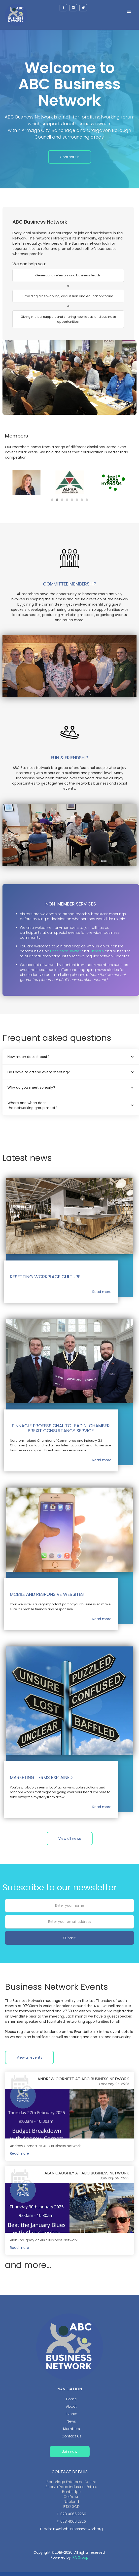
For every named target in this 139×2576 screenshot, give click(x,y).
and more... (28, 2265)
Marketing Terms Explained (41, 1777)
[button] (129, 11)
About (71, 2406)
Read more (101, 1291)
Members (71, 2428)
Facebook (59, 951)
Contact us (69, 156)
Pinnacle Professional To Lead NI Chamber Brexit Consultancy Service (61, 1428)
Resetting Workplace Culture (45, 1276)
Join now (69, 2451)
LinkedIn (97, 951)
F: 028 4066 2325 (71, 2521)
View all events (29, 2057)
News (71, 2421)
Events (71, 2413)
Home (71, 2399)
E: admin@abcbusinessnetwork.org (71, 2528)
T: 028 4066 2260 (71, 2514)
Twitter (75, 951)
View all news (69, 1838)
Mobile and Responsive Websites (47, 1594)
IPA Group (80, 2557)
